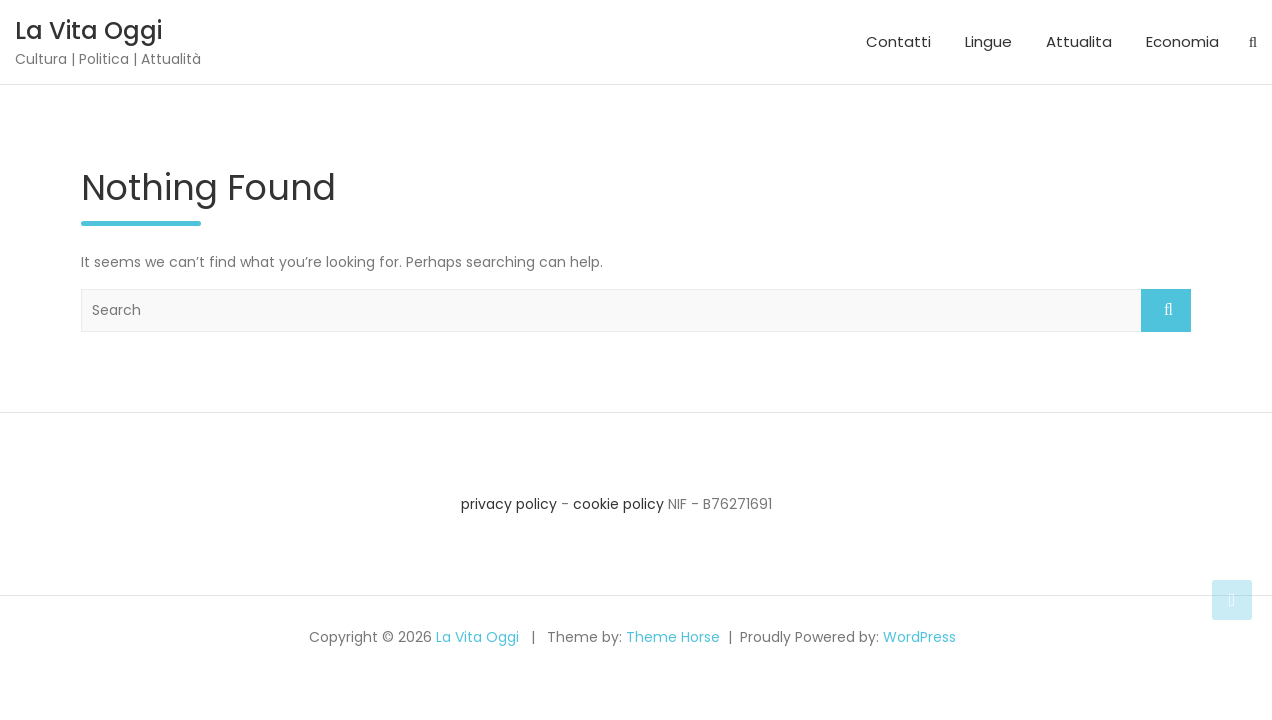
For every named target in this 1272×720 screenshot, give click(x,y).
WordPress (919, 637)
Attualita (1079, 41)
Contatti (898, 41)
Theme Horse (673, 637)
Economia (1182, 41)
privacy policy (509, 504)
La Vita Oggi (88, 30)
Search (1166, 310)
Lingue (988, 41)
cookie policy (618, 504)
